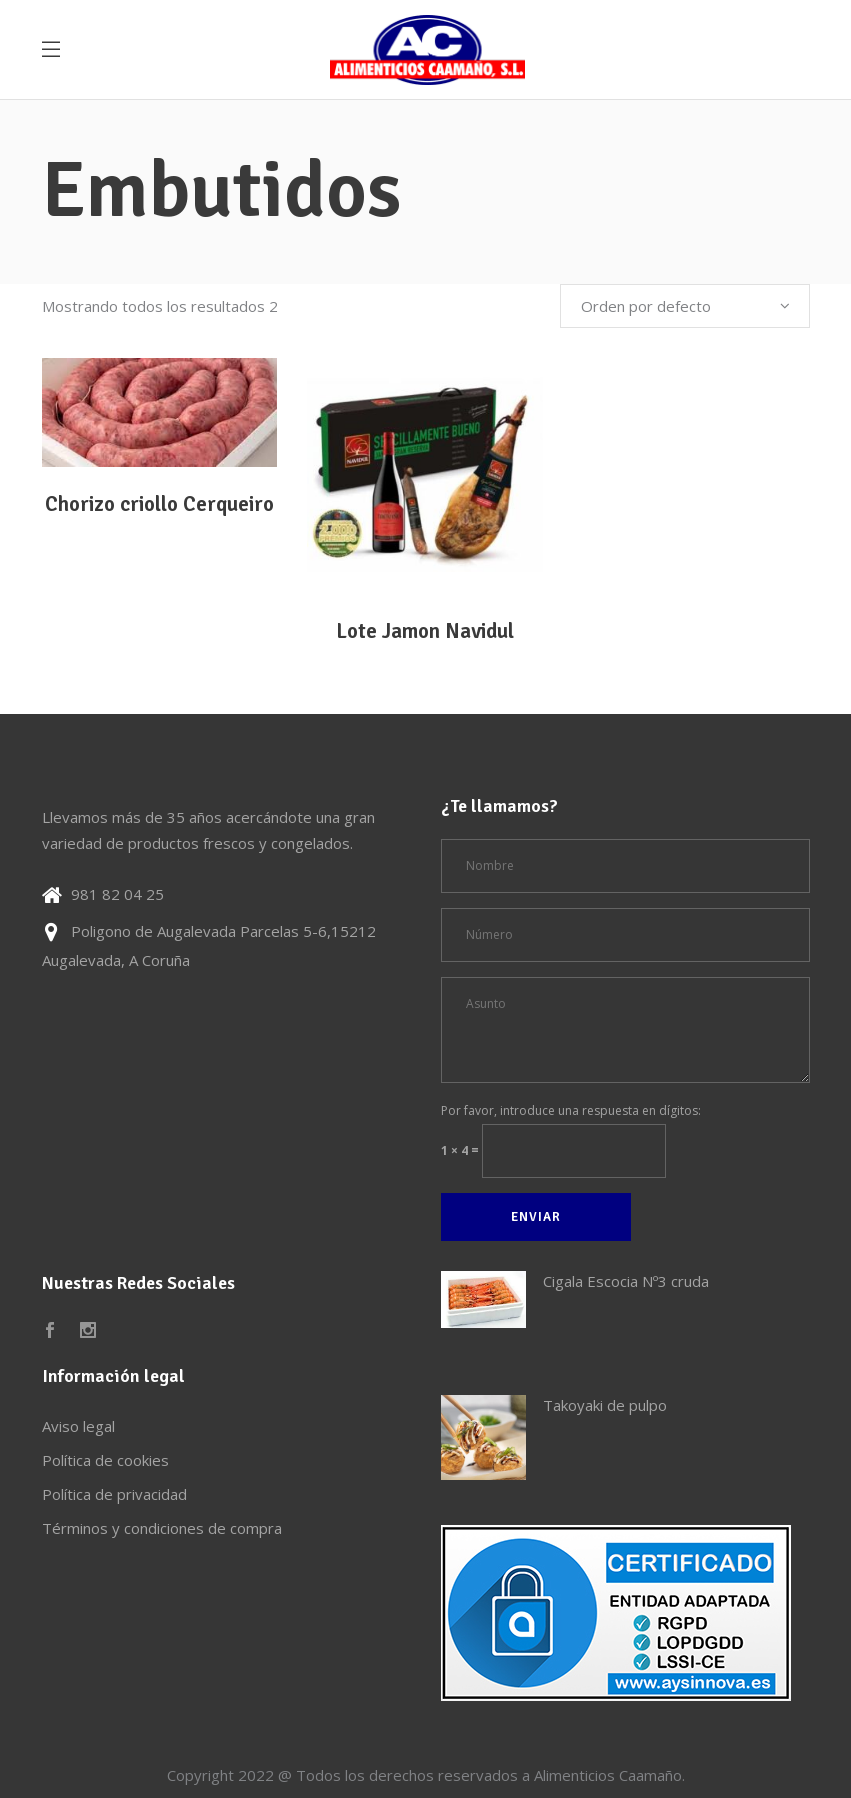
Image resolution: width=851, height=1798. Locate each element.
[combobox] (685, 306)
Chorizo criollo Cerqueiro (159, 504)
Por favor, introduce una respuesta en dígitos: (571, 1110)
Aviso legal (78, 1426)
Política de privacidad (114, 1494)
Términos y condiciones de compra (162, 1528)
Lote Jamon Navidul (425, 631)
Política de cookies (105, 1460)
